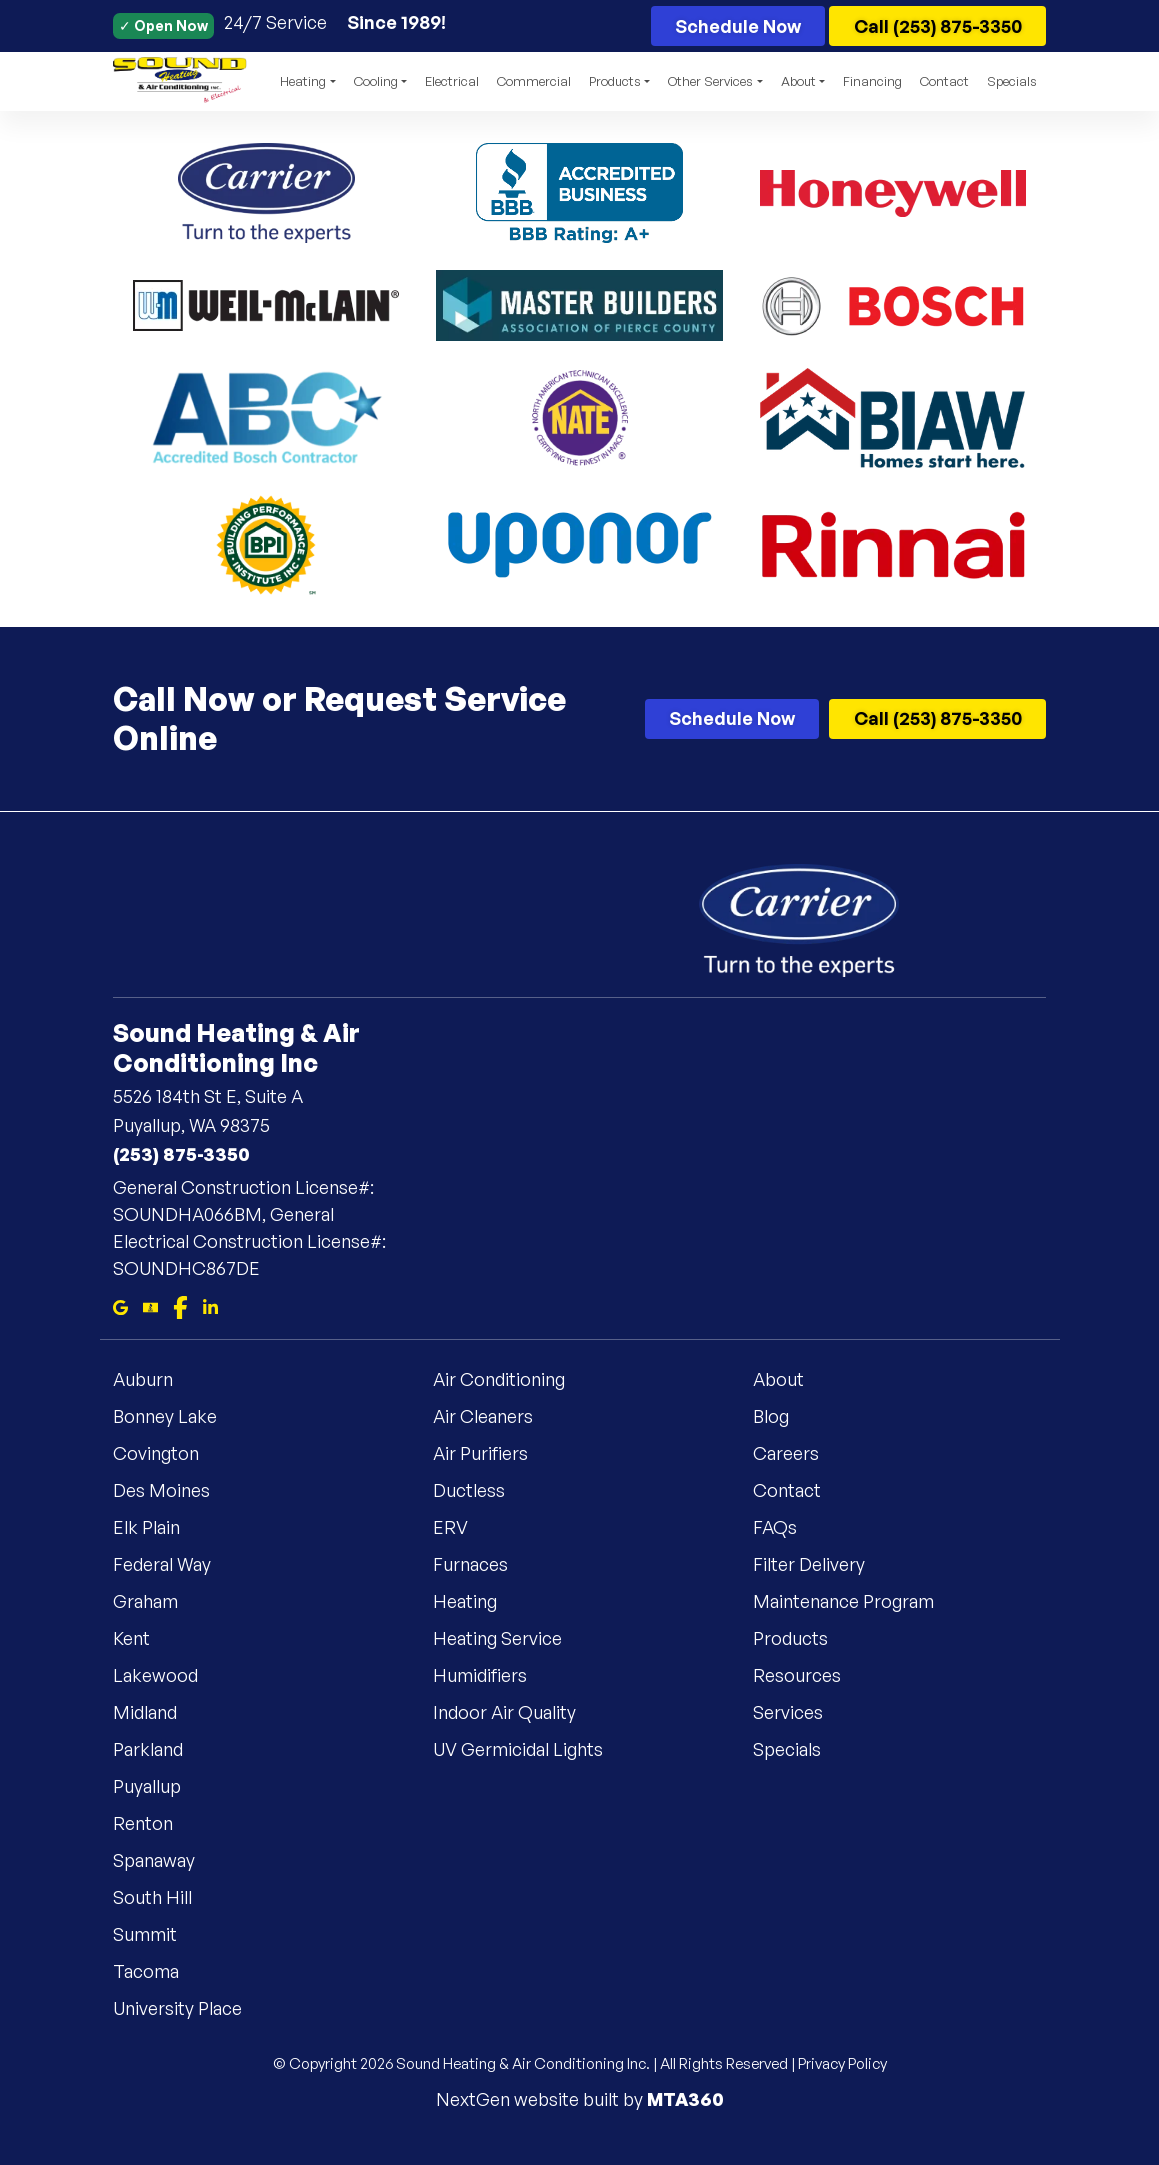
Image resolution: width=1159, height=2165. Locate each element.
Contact (944, 81)
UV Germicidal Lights (530, 1749)
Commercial (534, 81)
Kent (143, 1638)
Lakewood (167, 1675)
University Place (189, 2008)
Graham (157, 1601)
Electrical (452, 81)
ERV (462, 1527)
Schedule (738, 26)
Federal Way (174, 1564)
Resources (809, 1675)
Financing (872, 81)
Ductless (481, 1490)
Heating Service (509, 1638)
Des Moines (173, 1490)
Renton (155, 1823)
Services (800, 1712)
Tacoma (158, 1971)
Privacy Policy (842, 2063)
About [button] (798, 81)
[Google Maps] (120, 1305)
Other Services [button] (710, 81)
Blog (783, 1416)
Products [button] (615, 81)
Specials (1012, 81)
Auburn (155, 1379)
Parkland (160, 1749)
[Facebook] (180, 1305)
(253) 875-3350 (181, 1154)
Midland (157, 1712)
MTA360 (685, 2099)
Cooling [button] (376, 81)
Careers (798, 1453)
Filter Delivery (821, 1564)
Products (802, 1638)
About (790, 1379)
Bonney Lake (177, 1416)
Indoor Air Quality (516, 1712)
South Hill (164, 1897)
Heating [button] (303, 81)
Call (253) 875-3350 (938, 26)
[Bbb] (150, 1305)
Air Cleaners (495, 1416)
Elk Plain (158, 1527)
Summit (157, 1934)
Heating (477, 1601)
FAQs (787, 1527)
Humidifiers (492, 1675)
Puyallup (159, 1786)
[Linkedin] (210, 1305)
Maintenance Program (855, 1601)
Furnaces (482, 1564)
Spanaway (166, 1860)
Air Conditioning (511, 1379)
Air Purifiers (492, 1453)
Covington (168, 1453)
